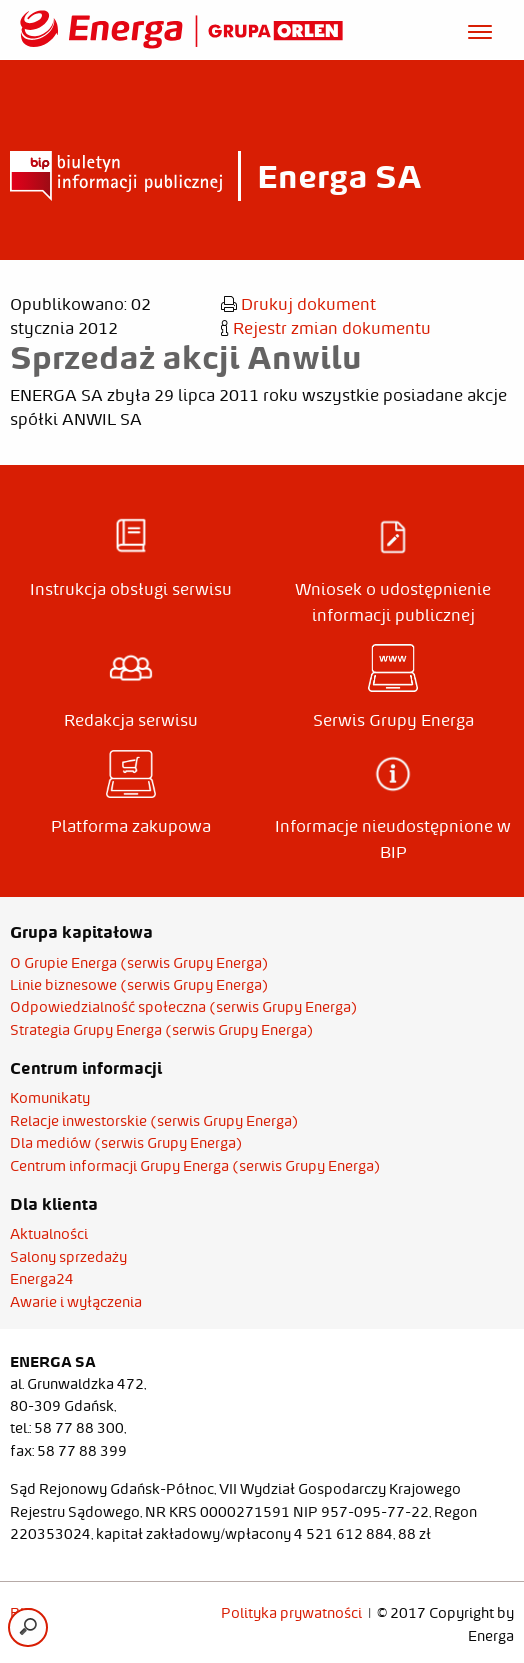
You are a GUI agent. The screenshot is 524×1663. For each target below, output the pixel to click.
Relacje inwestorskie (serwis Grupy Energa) (154, 1121)
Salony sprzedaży (68, 1257)
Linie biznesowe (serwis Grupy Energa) (139, 985)
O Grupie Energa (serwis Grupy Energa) (139, 963)
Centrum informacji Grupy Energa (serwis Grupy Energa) (195, 1166)
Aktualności (49, 1234)
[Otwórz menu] (480, 29)
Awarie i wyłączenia (76, 1302)
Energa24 (42, 1279)
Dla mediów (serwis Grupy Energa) (126, 1143)
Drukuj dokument (298, 304)
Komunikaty (50, 1098)
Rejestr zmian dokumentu (326, 328)
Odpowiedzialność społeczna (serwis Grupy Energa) (184, 1007)
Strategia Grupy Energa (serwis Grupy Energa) (162, 1030)
